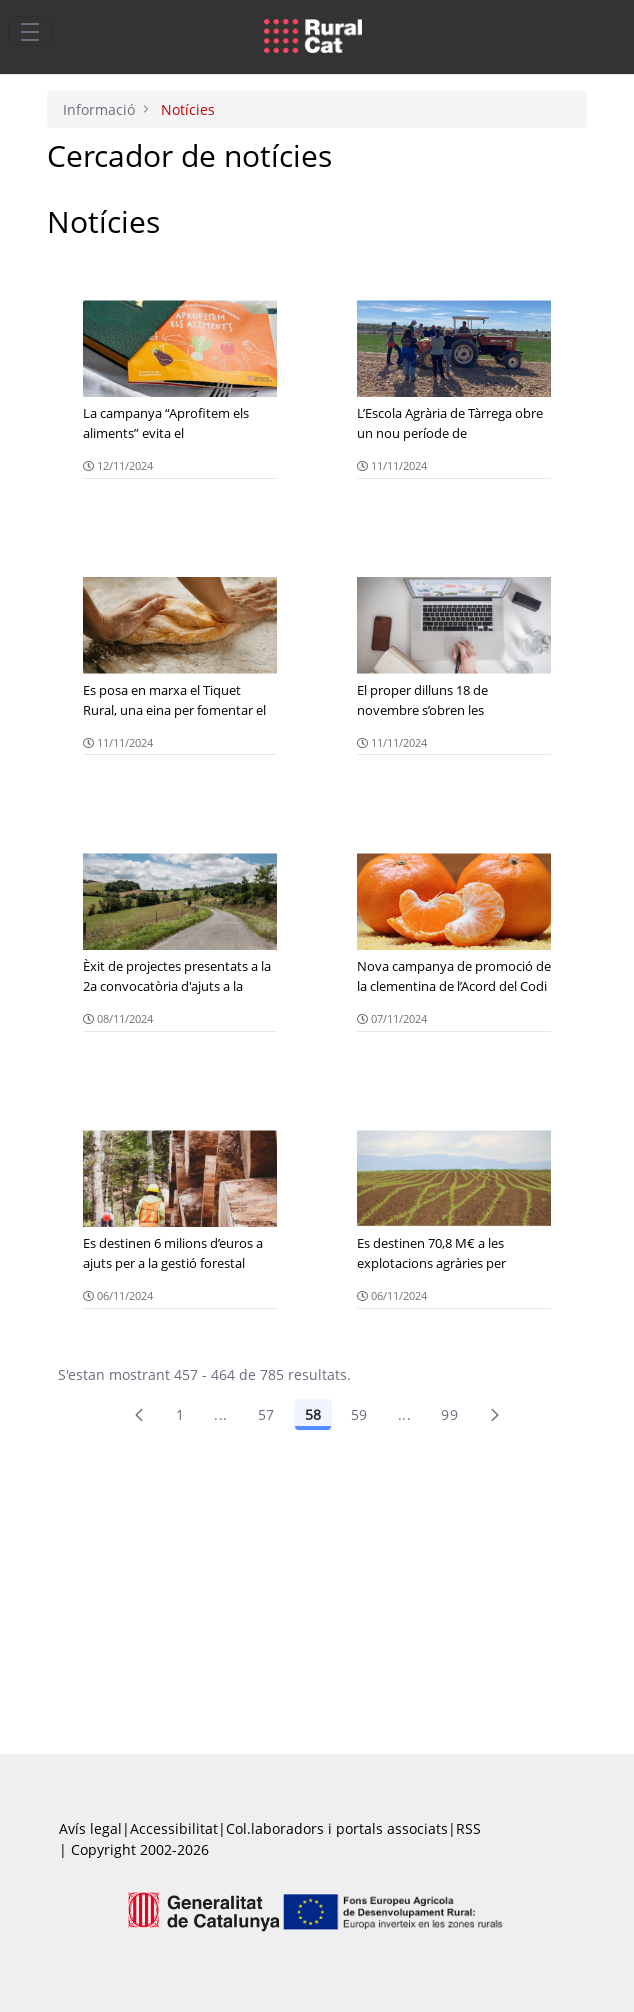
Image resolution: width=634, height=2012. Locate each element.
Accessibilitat (174, 1828)
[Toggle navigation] (30, 31)
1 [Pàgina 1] (180, 1414)
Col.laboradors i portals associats (337, 1828)
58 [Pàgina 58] (313, 1414)
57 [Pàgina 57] (266, 1414)
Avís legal (90, 1828)
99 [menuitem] (449, 1414)
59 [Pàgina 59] (359, 1414)
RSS (468, 1828)
